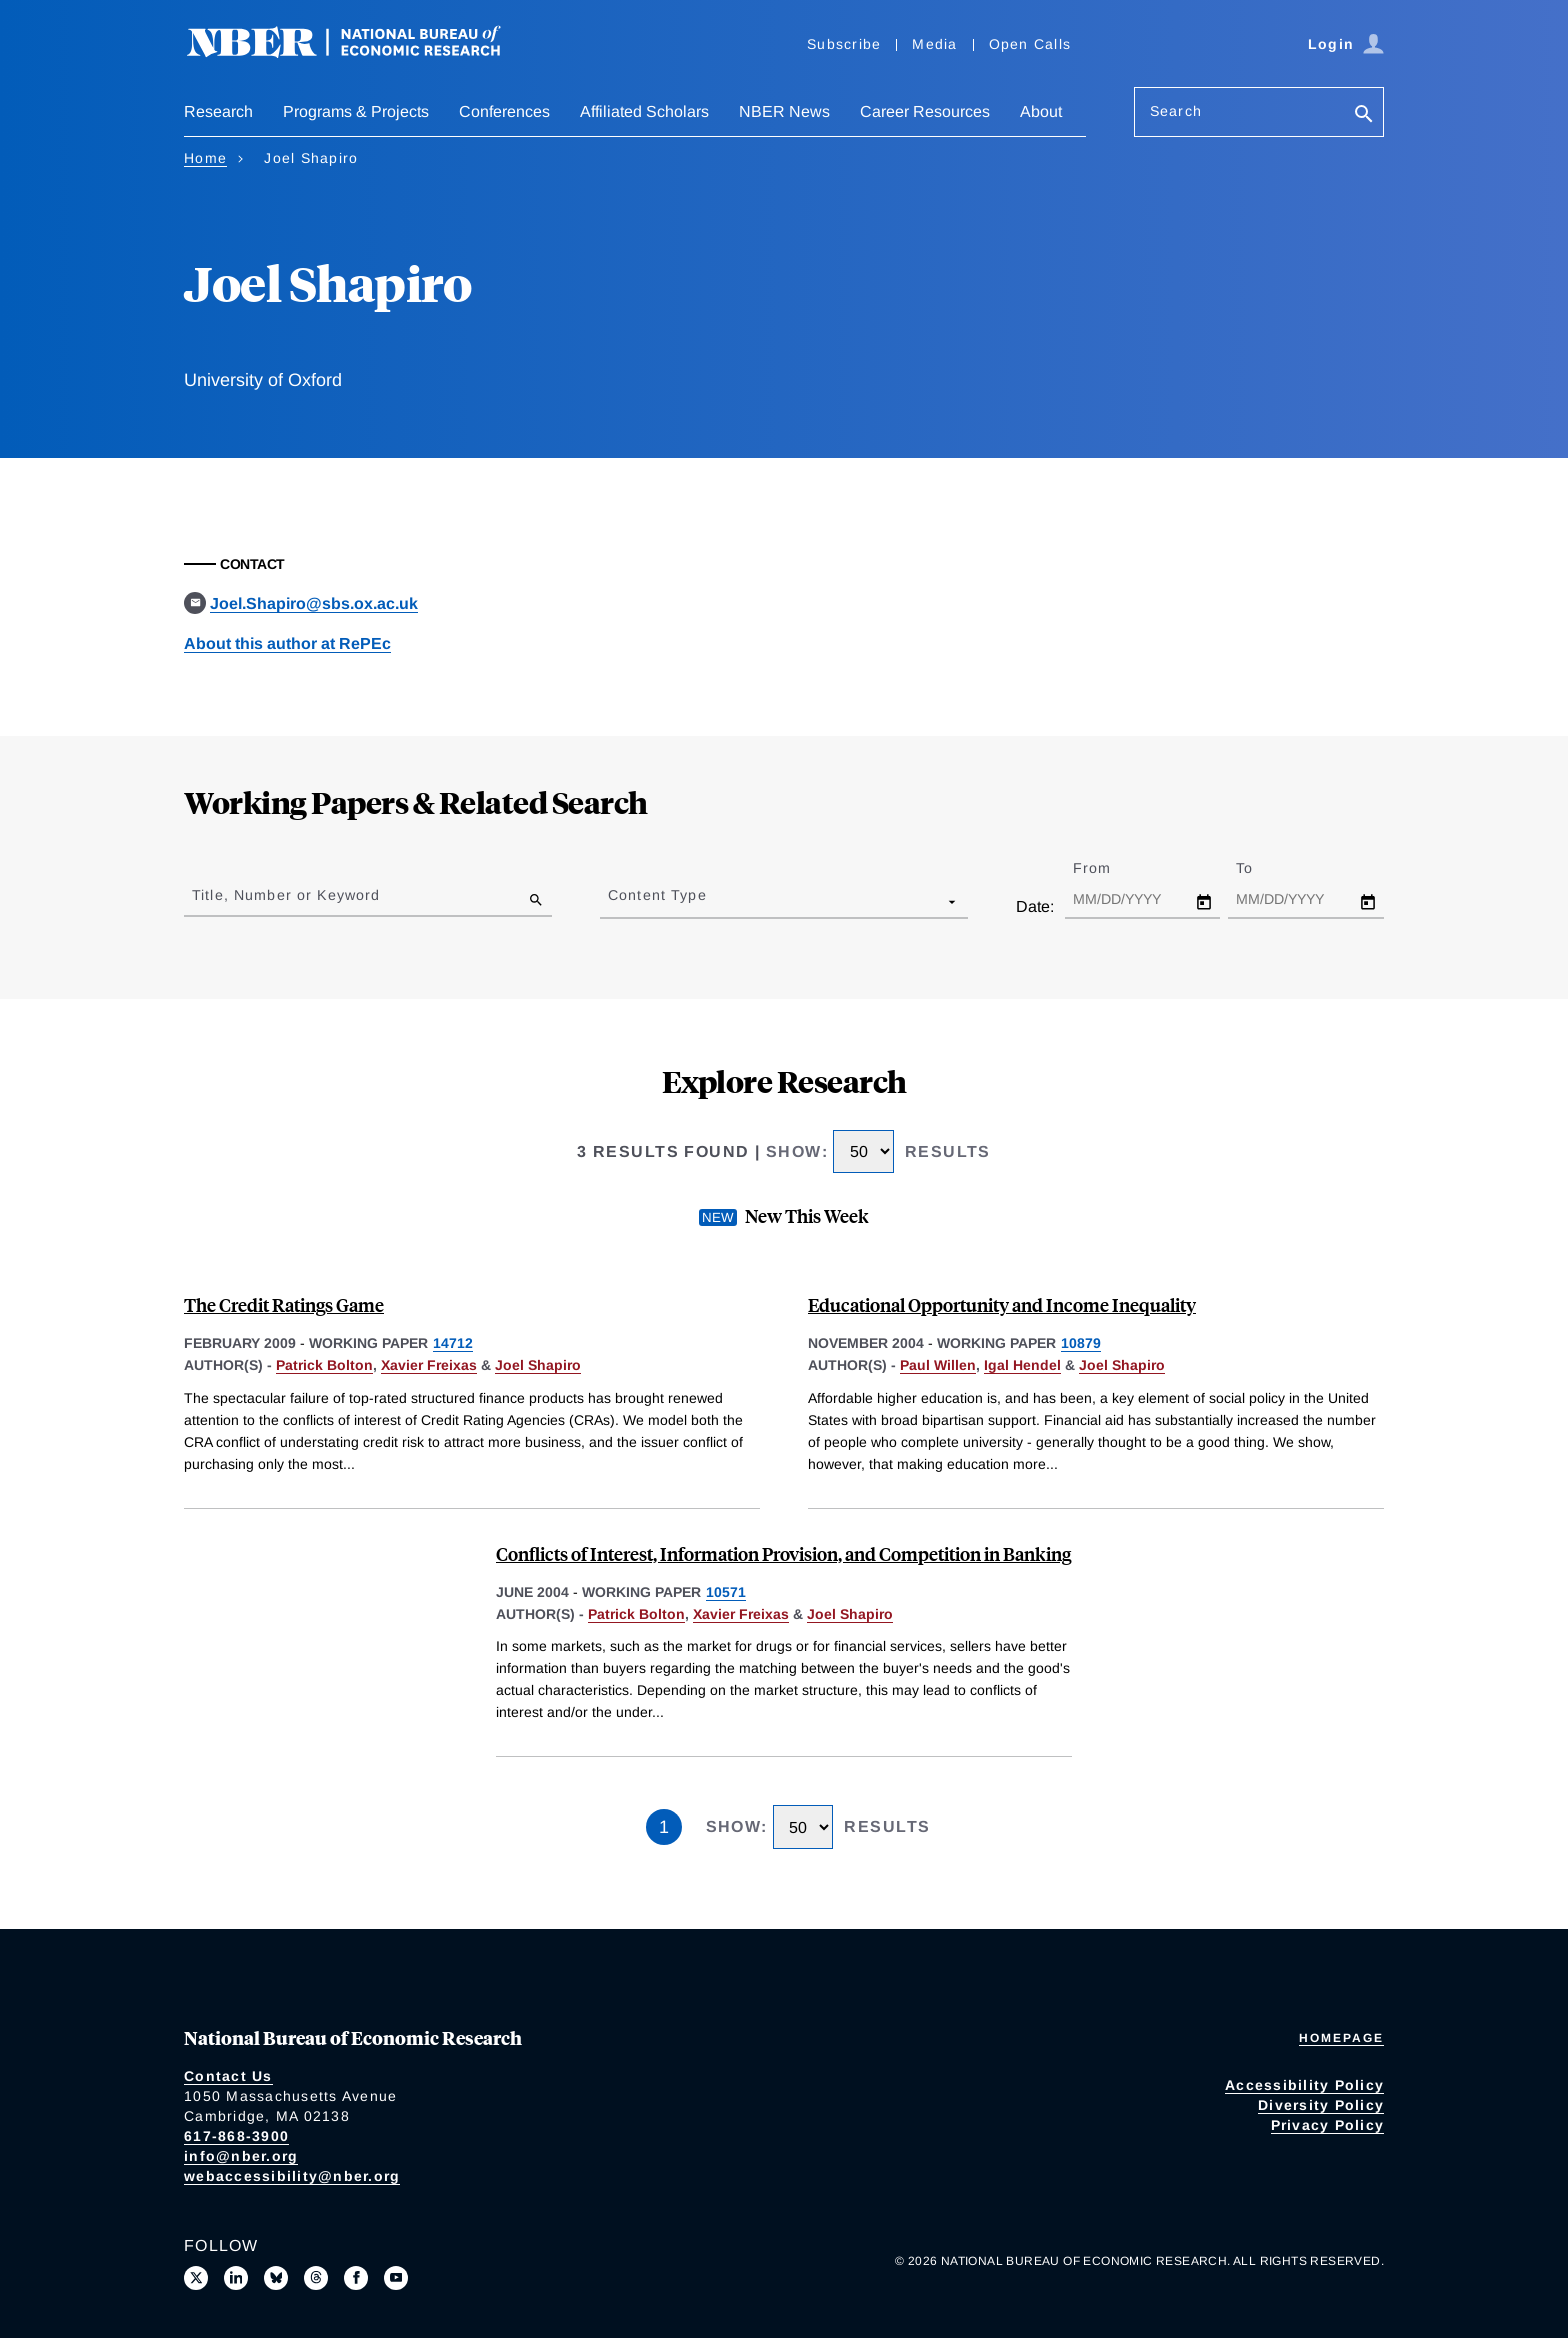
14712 (453, 1343)
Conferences (504, 111)
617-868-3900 (236, 2136)
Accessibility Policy (1304, 2085)
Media (934, 44)
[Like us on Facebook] (356, 2278)
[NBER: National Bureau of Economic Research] (360, 52)
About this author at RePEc (287, 643)
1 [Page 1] (664, 1827)
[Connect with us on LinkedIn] (236, 2278)
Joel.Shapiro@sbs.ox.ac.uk (314, 603)
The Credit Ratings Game (284, 1304)
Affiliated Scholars (644, 111)
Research (218, 111)
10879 (1081, 1343)
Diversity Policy (1321, 2105)
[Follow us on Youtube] (396, 2278)
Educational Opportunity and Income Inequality (1002, 1304)
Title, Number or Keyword (286, 895)
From (1109, 868)
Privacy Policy (1328, 2125)
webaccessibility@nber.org (292, 2176)
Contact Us (228, 2076)
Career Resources (925, 111)
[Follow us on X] (196, 2278)
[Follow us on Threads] (316, 2278)
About (1041, 111)
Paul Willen (938, 1365)
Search (1176, 111)
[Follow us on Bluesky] (276, 2278)
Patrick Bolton (324, 1365)
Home (205, 158)
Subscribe (844, 44)
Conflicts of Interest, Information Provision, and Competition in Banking (783, 1553)
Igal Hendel (1022, 1365)
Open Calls (1030, 44)
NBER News (784, 111)
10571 (726, 1592)
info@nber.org (241, 2156)
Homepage (1341, 2038)
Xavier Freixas (429, 1365)
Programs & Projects (356, 111)
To (1262, 868)
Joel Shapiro (538, 1365)
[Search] (1364, 115)
